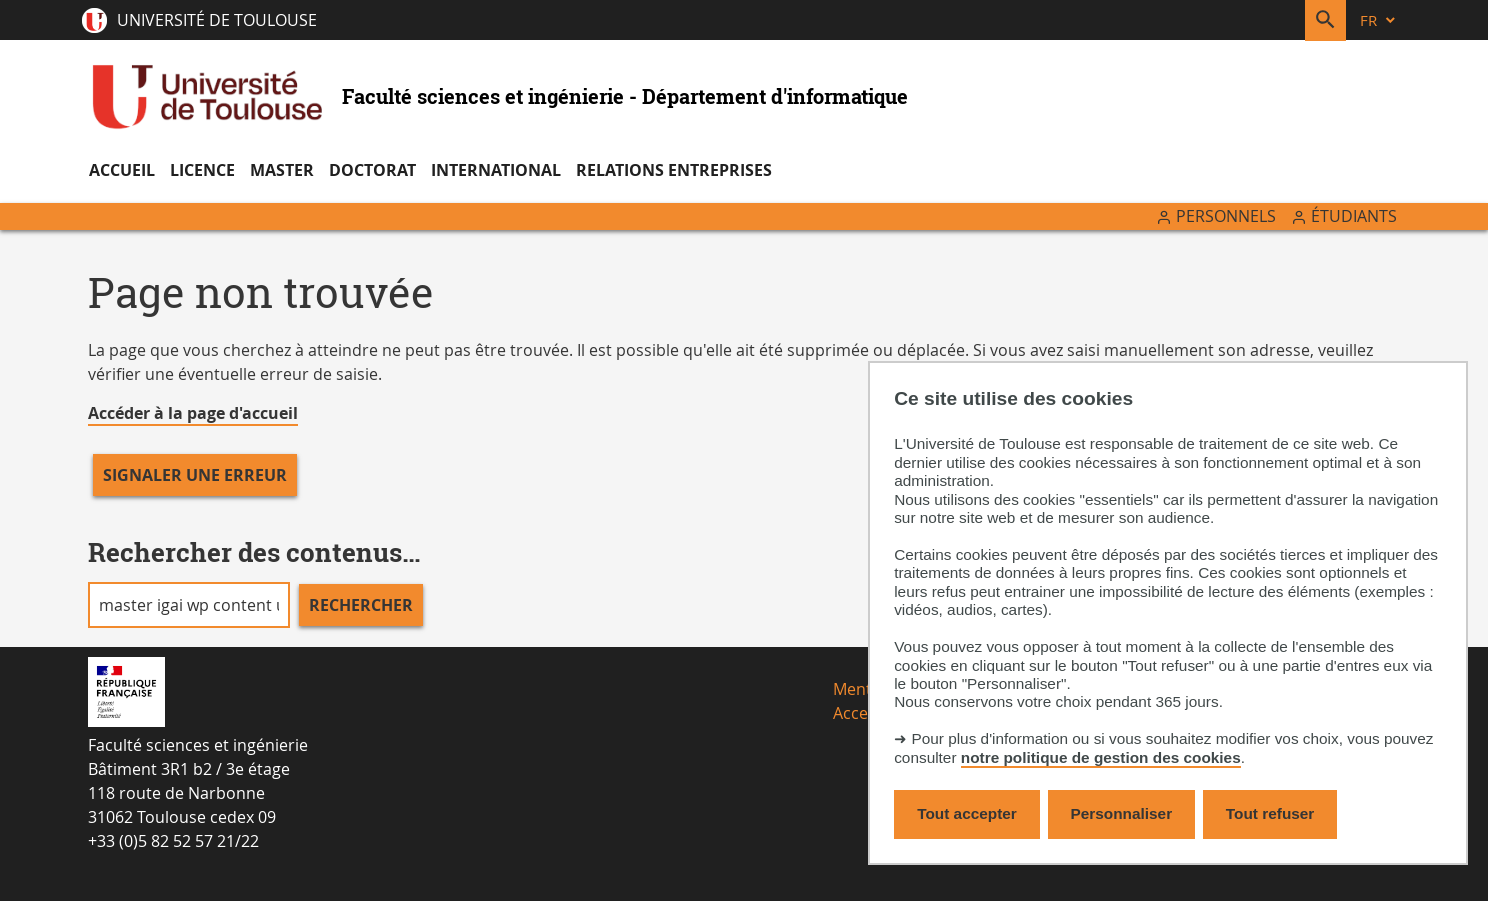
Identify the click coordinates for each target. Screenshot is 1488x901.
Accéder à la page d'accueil (193, 413)
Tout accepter (967, 813)
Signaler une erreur (195, 475)
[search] (189, 605)
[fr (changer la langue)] (1379, 20)
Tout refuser (1270, 813)
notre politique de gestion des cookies (1101, 757)
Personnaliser (1122, 813)
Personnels (1226, 216)
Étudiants (1354, 216)
